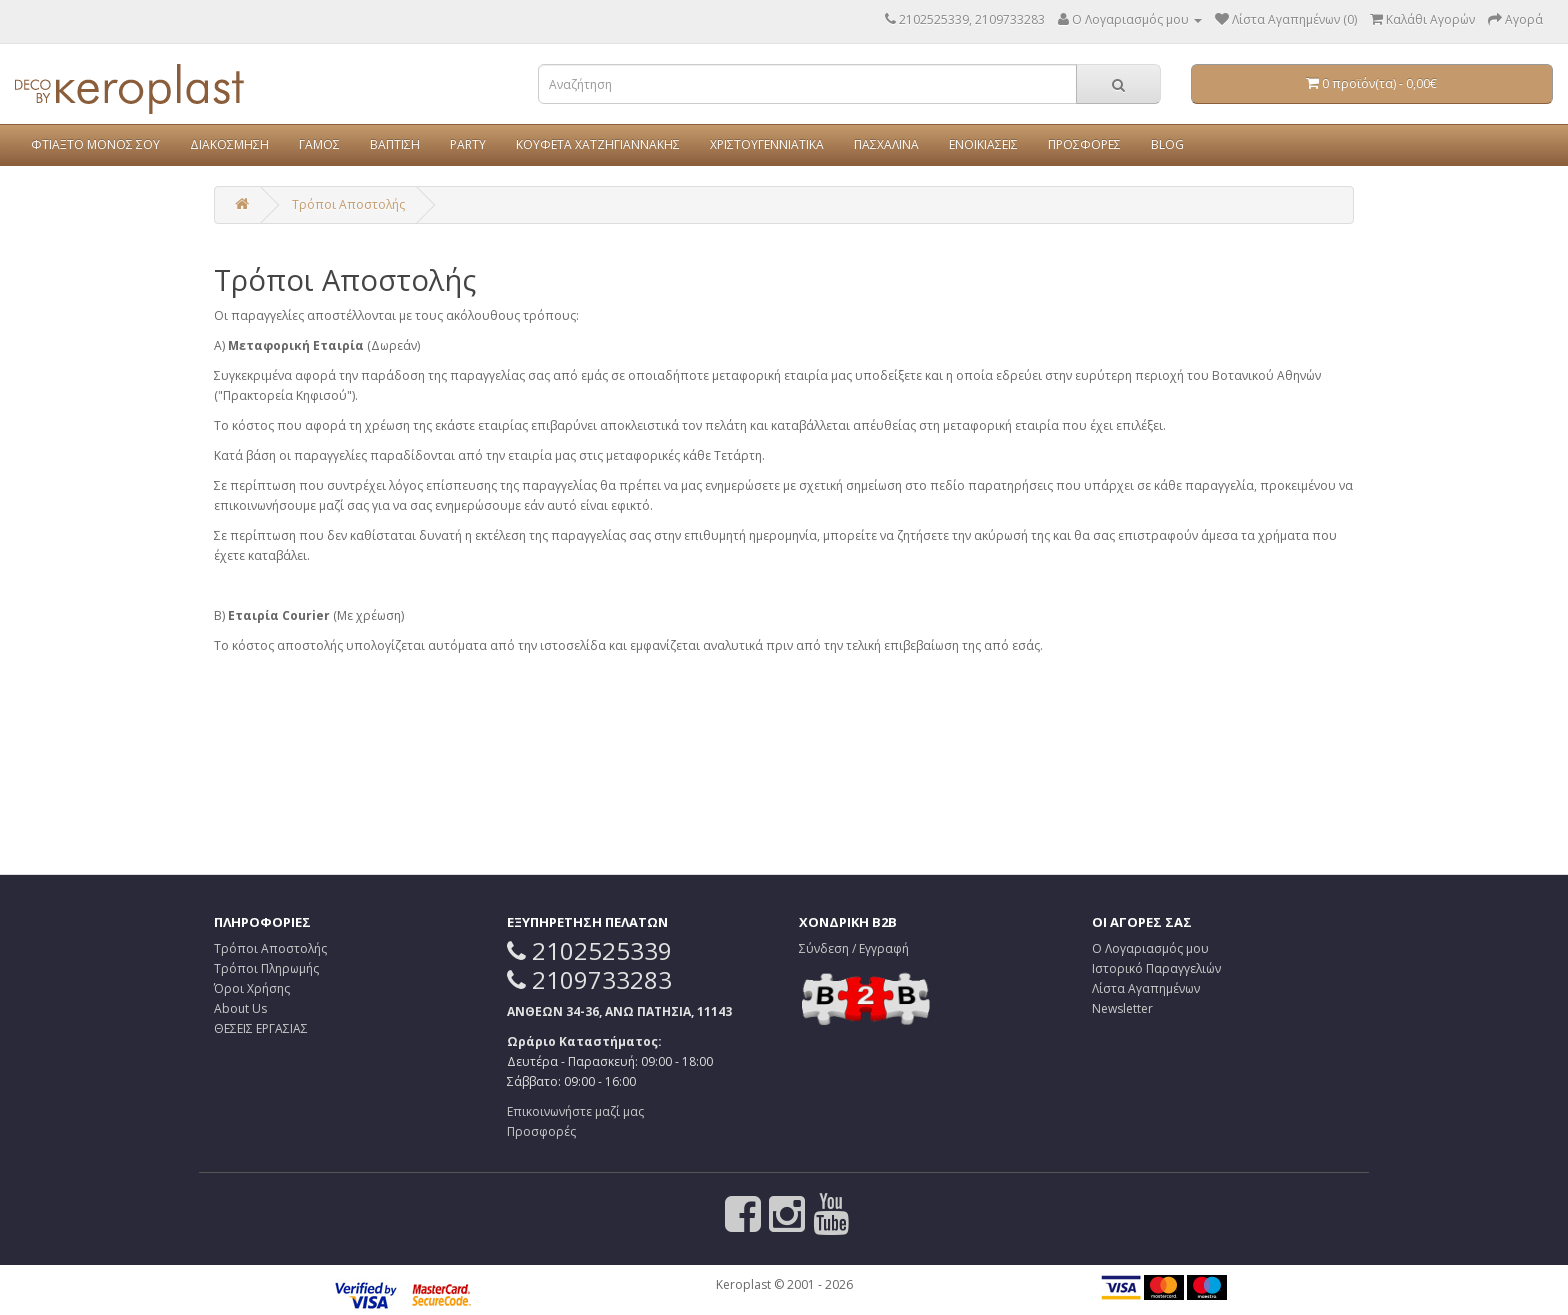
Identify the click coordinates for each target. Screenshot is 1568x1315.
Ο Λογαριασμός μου (1150, 948)
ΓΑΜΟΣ (319, 144)
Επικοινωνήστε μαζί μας (575, 1111)
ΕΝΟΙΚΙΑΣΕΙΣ (983, 144)
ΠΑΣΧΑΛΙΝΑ (886, 144)
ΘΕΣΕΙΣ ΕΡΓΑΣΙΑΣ (261, 1028)
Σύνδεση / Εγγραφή (854, 948)
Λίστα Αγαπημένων (1146, 988)
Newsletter (1122, 1008)
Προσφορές (541, 1131)
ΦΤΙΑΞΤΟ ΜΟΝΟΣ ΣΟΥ (95, 144)
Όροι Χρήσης (252, 988)
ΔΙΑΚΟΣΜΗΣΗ (229, 144)
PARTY (468, 144)
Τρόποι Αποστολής (348, 204)
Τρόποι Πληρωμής (266, 968)
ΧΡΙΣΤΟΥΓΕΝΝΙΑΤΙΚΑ (767, 144)
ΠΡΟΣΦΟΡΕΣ (1084, 144)
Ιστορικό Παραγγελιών (1156, 968)
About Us (240, 1008)
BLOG (1167, 144)
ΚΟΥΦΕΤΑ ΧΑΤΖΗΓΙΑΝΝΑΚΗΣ (598, 144)
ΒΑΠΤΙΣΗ (395, 144)
